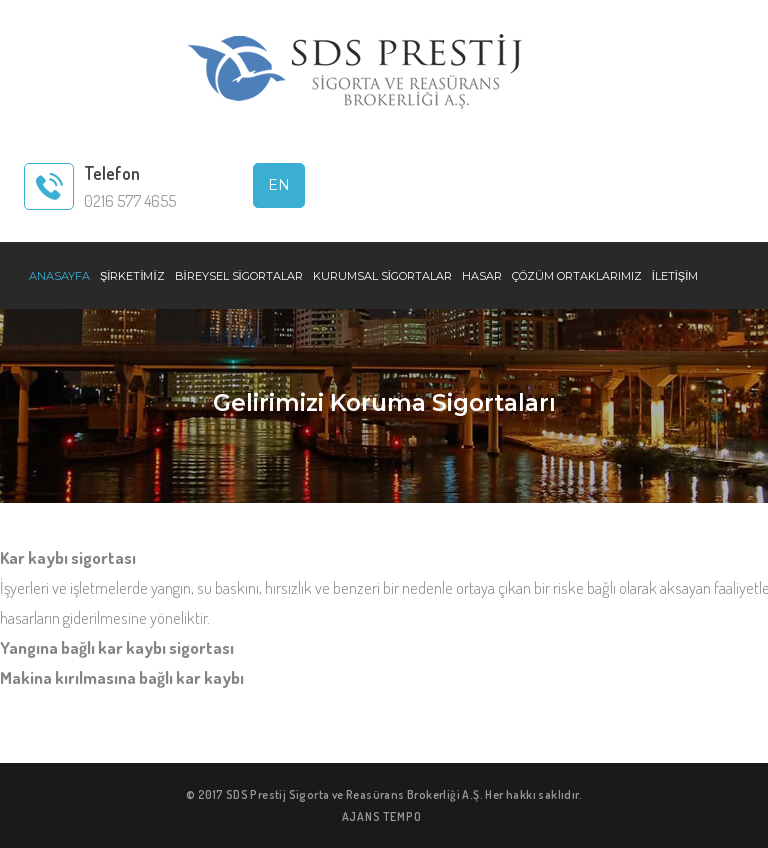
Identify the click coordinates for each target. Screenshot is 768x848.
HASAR (482, 276)
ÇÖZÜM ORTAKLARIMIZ (577, 276)
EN (279, 185)
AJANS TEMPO (382, 816)
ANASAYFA (59, 276)
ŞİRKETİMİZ (132, 276)
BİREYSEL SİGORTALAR (239, 276)
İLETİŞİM (675, 276)
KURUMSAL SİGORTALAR (382, 276)
